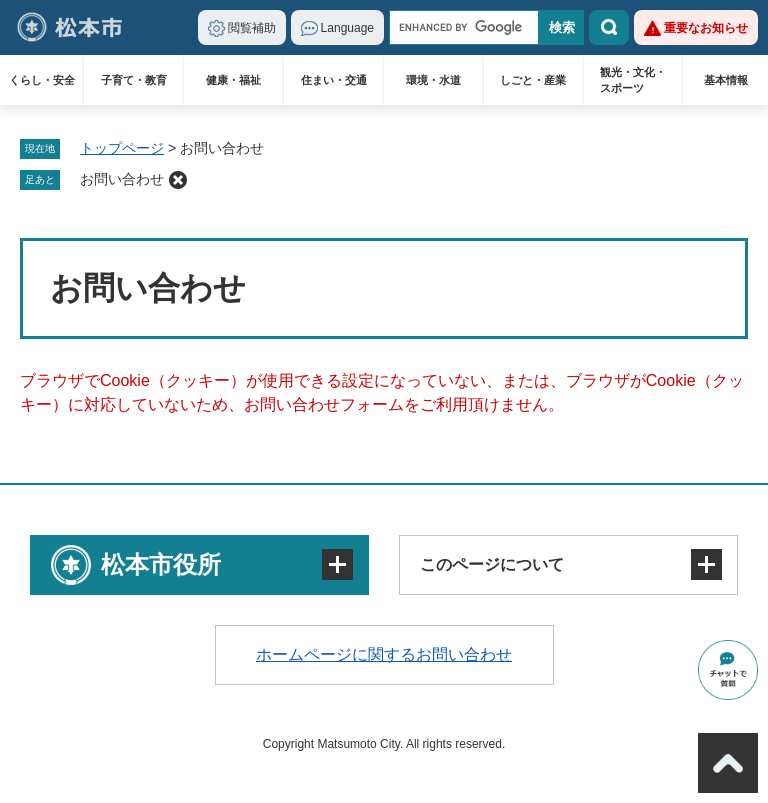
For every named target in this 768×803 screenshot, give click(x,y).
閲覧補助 (252, 28)
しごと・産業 (533, 80)
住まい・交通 (334, 80)
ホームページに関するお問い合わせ (384, 654)
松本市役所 (161, 564)
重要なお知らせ (706, 28)
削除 (178, 180)
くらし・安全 (42, 80)
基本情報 (726, 80)
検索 (609, 27)
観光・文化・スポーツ (633, 80)
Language (347, 28)
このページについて (492, 564)
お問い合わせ (122, 179)
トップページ (122, 148)
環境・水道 (433, 80)
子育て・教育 (134, 80)
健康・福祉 (233, 80)
